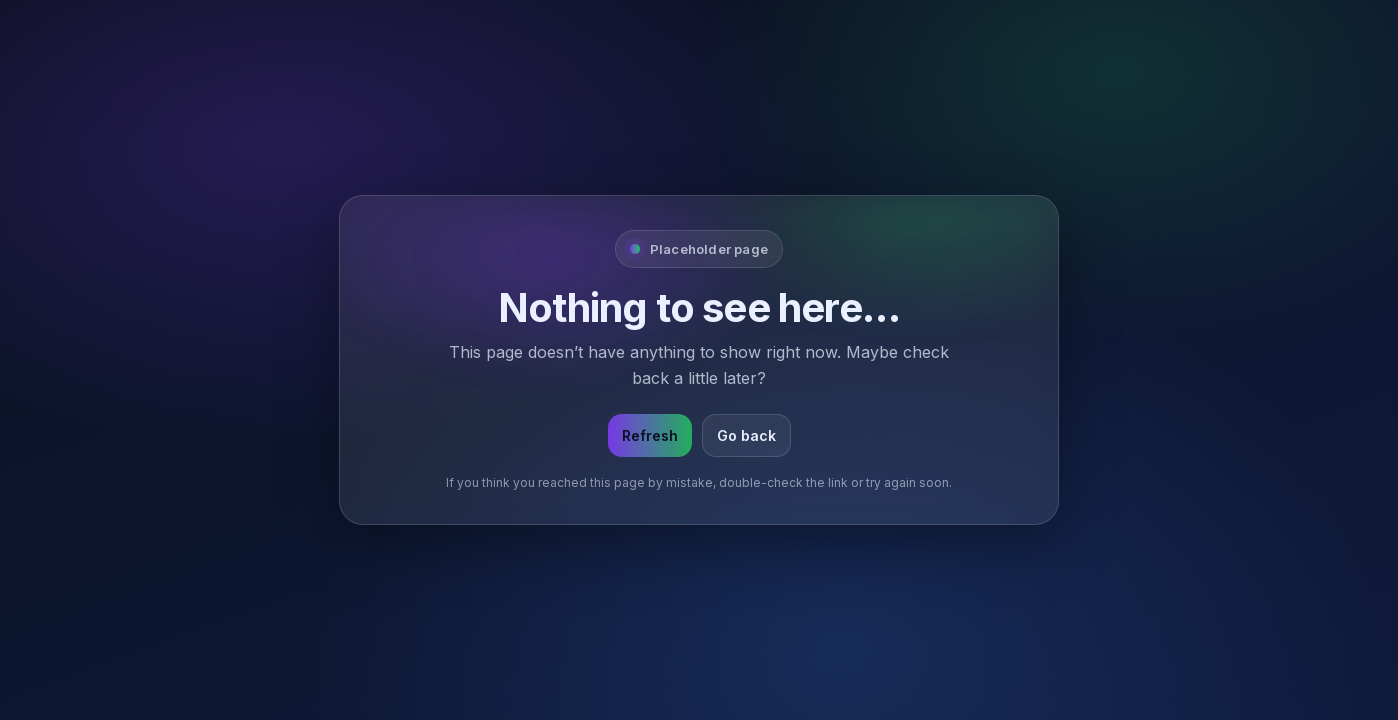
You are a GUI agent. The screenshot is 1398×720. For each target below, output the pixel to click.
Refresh (650, 435)
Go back (746, 435)
